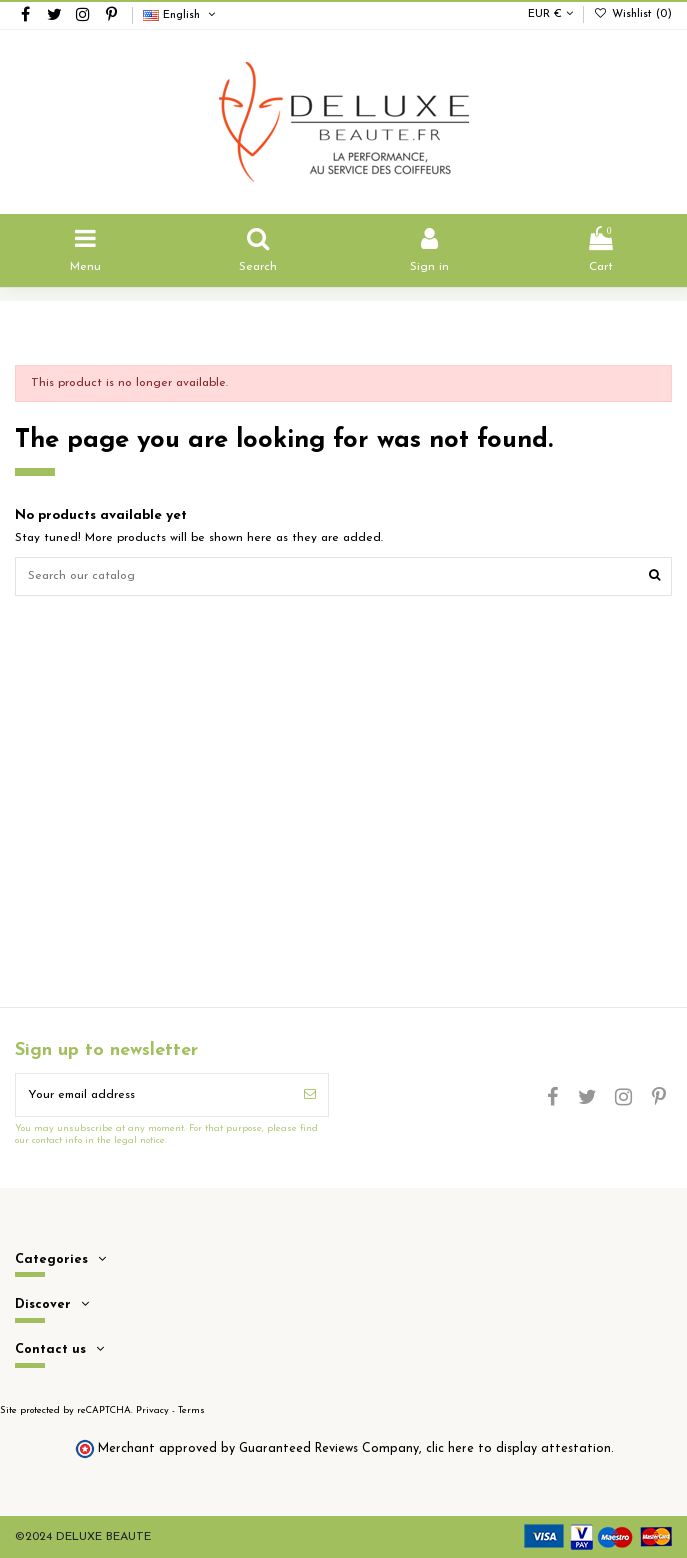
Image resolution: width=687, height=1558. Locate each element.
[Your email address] (154, 1095)
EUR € (550, 14)
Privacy (152, 1410)
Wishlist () (633, 14)
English (180, 15)
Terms (191, 1410)
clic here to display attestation (518, 1449)
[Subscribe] (310, 1095)
